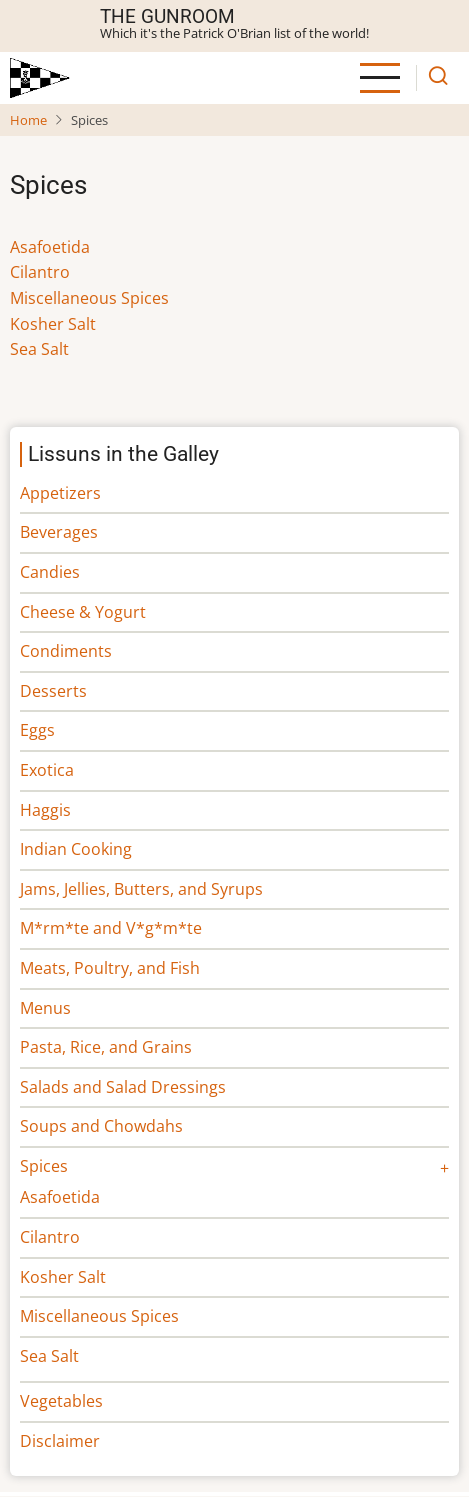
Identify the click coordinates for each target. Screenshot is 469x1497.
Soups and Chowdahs (101, 1126)
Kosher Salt (53, 324)
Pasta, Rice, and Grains (106, 1047)
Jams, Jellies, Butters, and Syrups (141, 889)
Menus (45, 1008)
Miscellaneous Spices (89, 298)
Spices (44, 1166)
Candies (50, 572)
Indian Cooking (76, 849)
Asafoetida (50, 247)
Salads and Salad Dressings (123, 1087)
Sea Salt (39, 349)
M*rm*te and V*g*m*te (111, 928)
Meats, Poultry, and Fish (110, 968)
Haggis (45, 810)
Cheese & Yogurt (83, 612)
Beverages (59, 532)
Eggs (37, 730)
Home (28, 120)
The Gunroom (167, 16)
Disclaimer (60, 1441)
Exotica (47, 770)
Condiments (66, 651)
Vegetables (61, 1401)
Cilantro (40, 272)
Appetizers (60, 493)
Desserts (53, 691)
